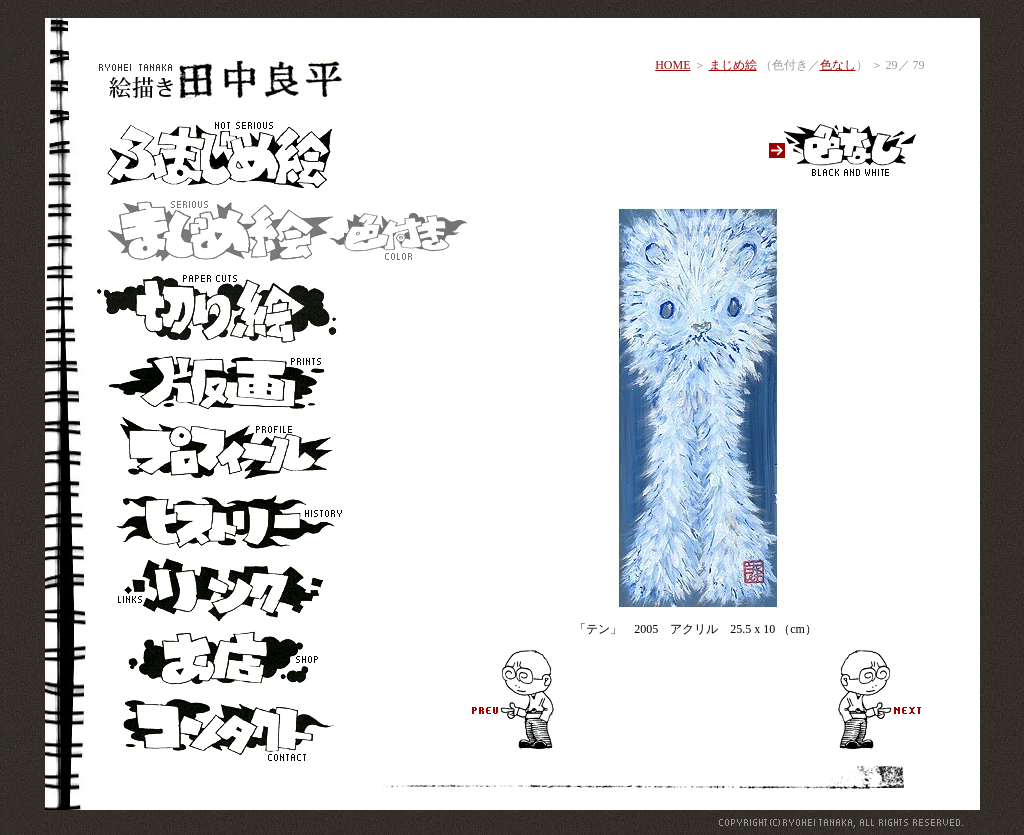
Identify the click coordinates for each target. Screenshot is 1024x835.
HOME (672, 65)
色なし (838, 65)
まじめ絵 (733, 65)
